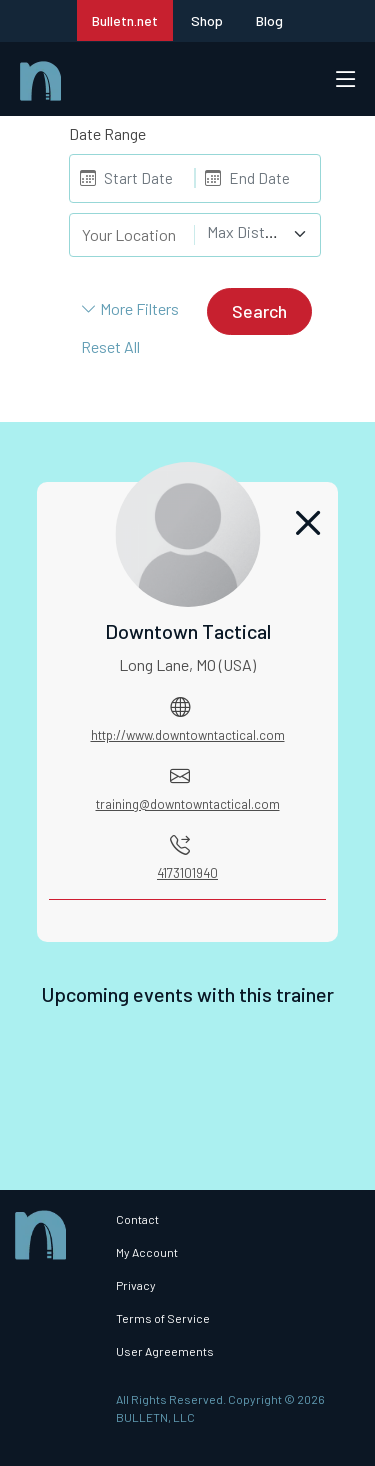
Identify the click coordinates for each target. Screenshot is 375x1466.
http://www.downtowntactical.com (188, 735)
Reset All (110, 346)
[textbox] (245, 232)
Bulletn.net (125, 20)
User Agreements (165, 1351)
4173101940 (187, 873)
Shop (207, 20)
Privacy (136, 1285)
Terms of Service (163, 1318)
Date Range (107, 133)
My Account (147, 1252)
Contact (137, 1219)
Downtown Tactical (188, 631)
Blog (269, 20)
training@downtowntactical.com (188, 804)
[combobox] (257, 234)
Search (259, 311)
